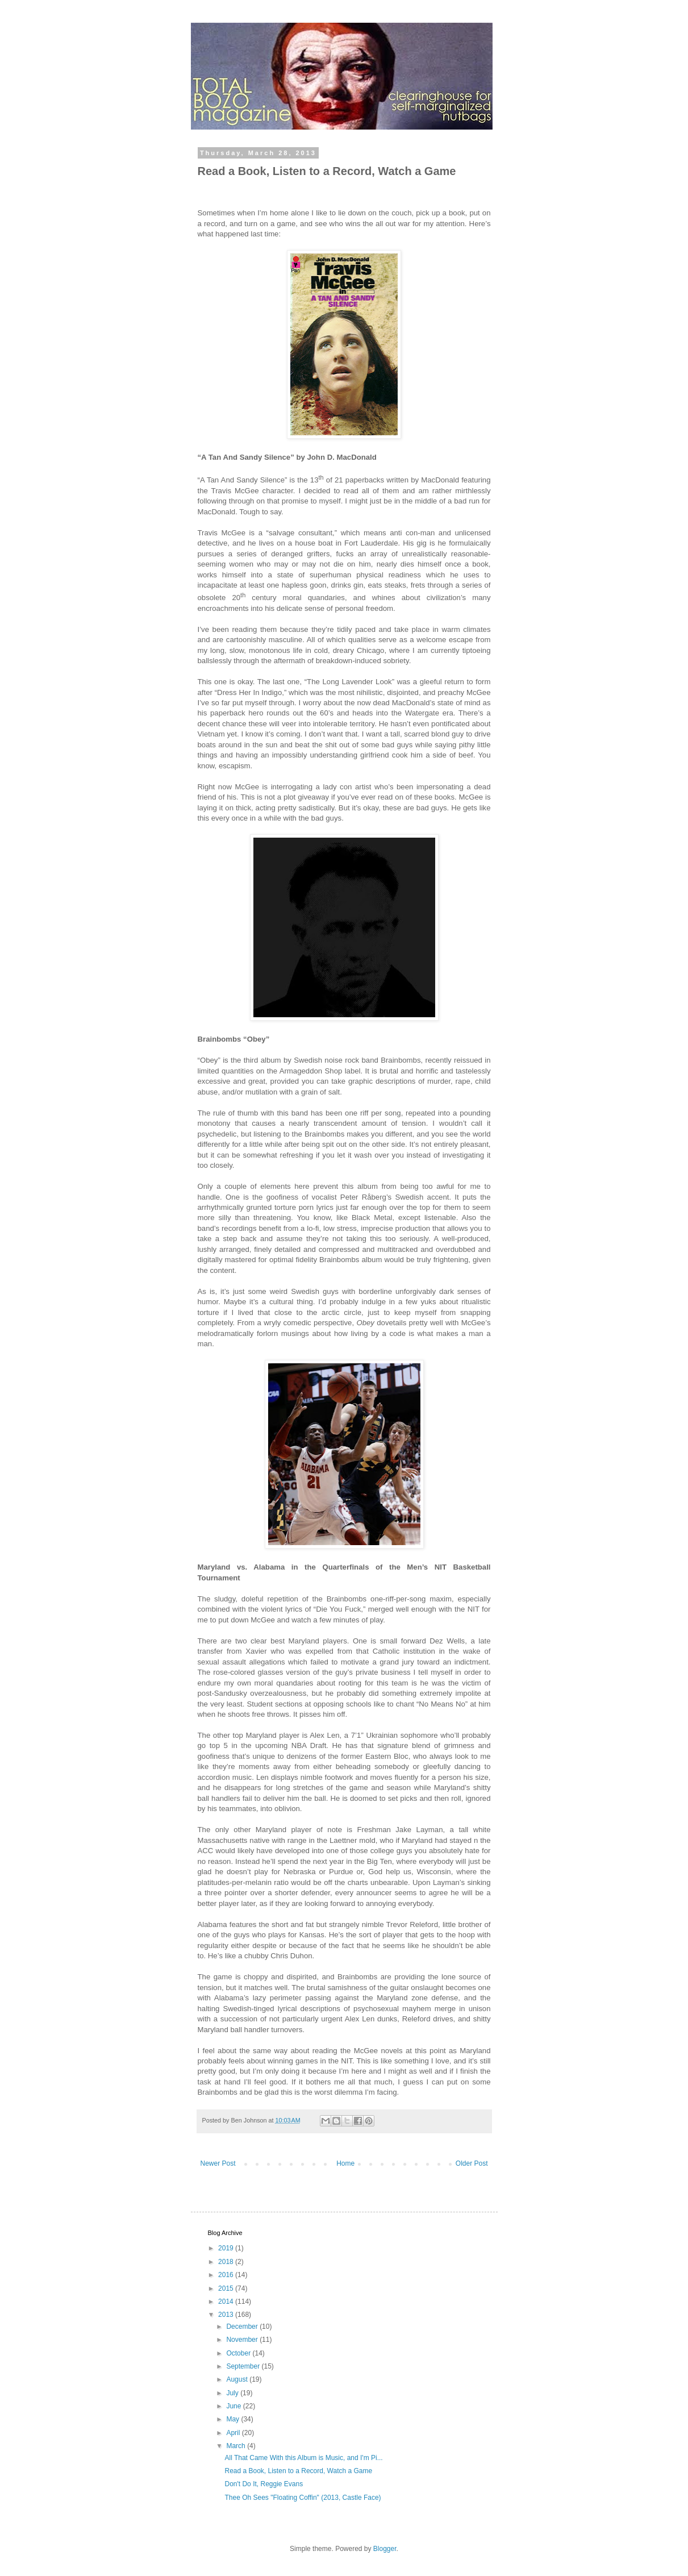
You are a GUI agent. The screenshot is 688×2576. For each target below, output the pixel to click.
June (234, 2406)
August (237, 2379)
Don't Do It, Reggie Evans (263, 2484)
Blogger (385, 2549)
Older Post (472, 2163)
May (233, 2419)
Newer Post (218, 2163)
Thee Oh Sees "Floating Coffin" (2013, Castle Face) (302, 2498)
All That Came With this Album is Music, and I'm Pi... (303, 2458)
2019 (226, 2248)
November (243, 2340)
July (233, 2393)
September (243, 2366)
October (239, 2353)
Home (345, 2163)
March (236, 2446)
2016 (226, 2275)
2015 (226, 2288)
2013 (226, 2315)
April (233, 2433)
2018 (226, 2262)
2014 (226, 2302)
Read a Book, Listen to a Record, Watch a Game (298, 2471)
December (243, 2327)
